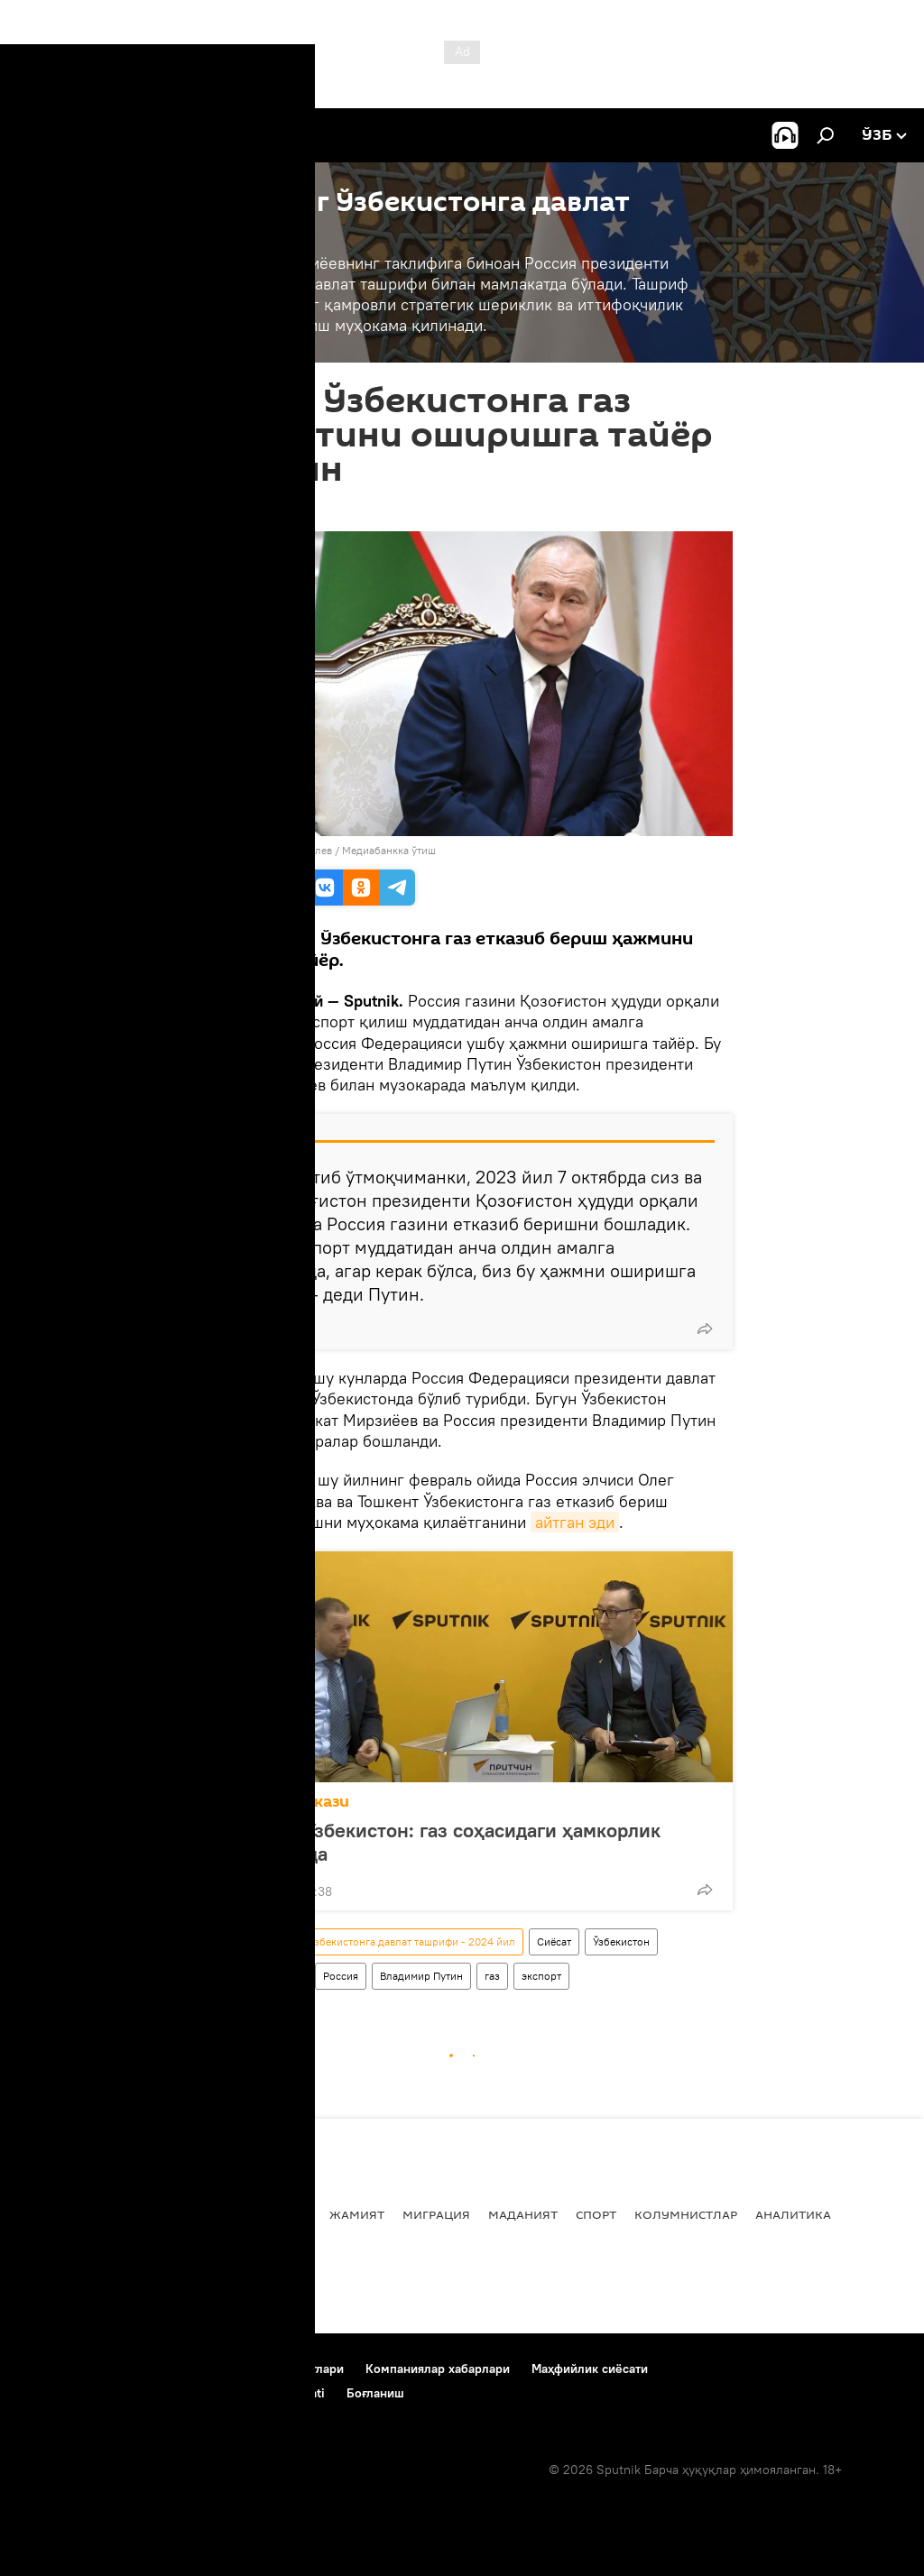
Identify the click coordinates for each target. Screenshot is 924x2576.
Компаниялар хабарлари (437, 2368)
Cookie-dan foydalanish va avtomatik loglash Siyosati (172, 2393)
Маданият (523, 2214)
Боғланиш (48, 2368)
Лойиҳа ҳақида (142, 2368)
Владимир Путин (421, 1976)
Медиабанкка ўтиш (389, 850)
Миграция (436, 2214)
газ (492, 1976)
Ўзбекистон (621, 1941)
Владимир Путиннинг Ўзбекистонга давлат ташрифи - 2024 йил (357, 1941)
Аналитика (793, 2214)
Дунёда (208, 2214)
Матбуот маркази (279, 1801)
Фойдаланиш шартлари (276, 2368)
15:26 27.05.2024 (241, 509)
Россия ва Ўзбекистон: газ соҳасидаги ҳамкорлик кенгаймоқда (435, 1841)
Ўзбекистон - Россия (250, 1976)
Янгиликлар (60, 2214)
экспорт (541, 1976)
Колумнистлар (685, 2214)
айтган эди (574, 1522)
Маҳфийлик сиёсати (589, 2368)
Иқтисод (281, 2214)
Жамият (356, 2214)
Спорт (596, 2214)
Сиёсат (554, 1941)
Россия (340, 1976)
